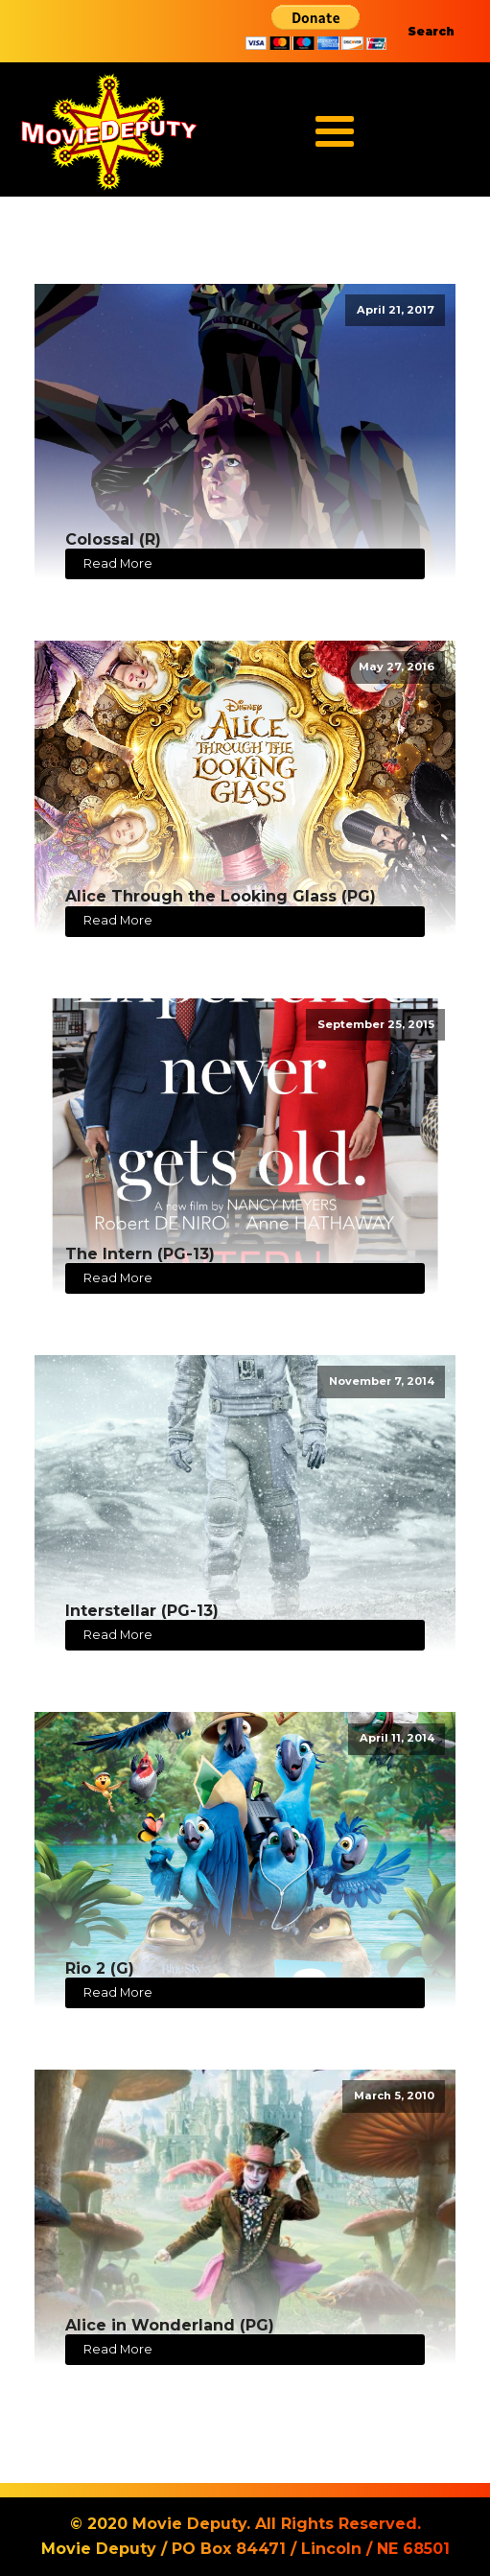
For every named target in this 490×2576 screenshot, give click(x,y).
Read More (117, 563)
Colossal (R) (113, 539)
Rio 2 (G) (99, 1968)
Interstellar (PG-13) (142, 1611)
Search (431, 31)
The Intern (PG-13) (140, 1254)
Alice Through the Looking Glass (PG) (220, 896)
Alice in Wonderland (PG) (169, 2325)
